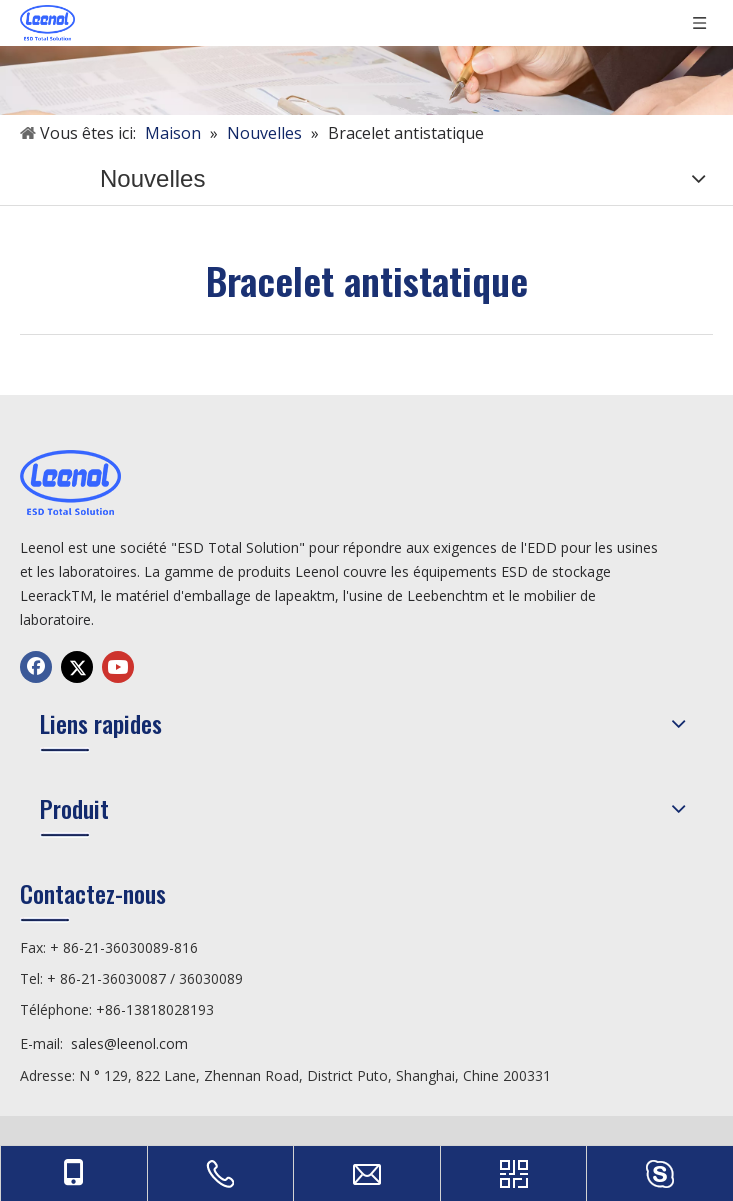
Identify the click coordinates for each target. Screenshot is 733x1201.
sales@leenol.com (129, 1043)
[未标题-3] (366, 57)
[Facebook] (36, 667)
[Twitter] (77, 667)
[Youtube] (118, 667)
